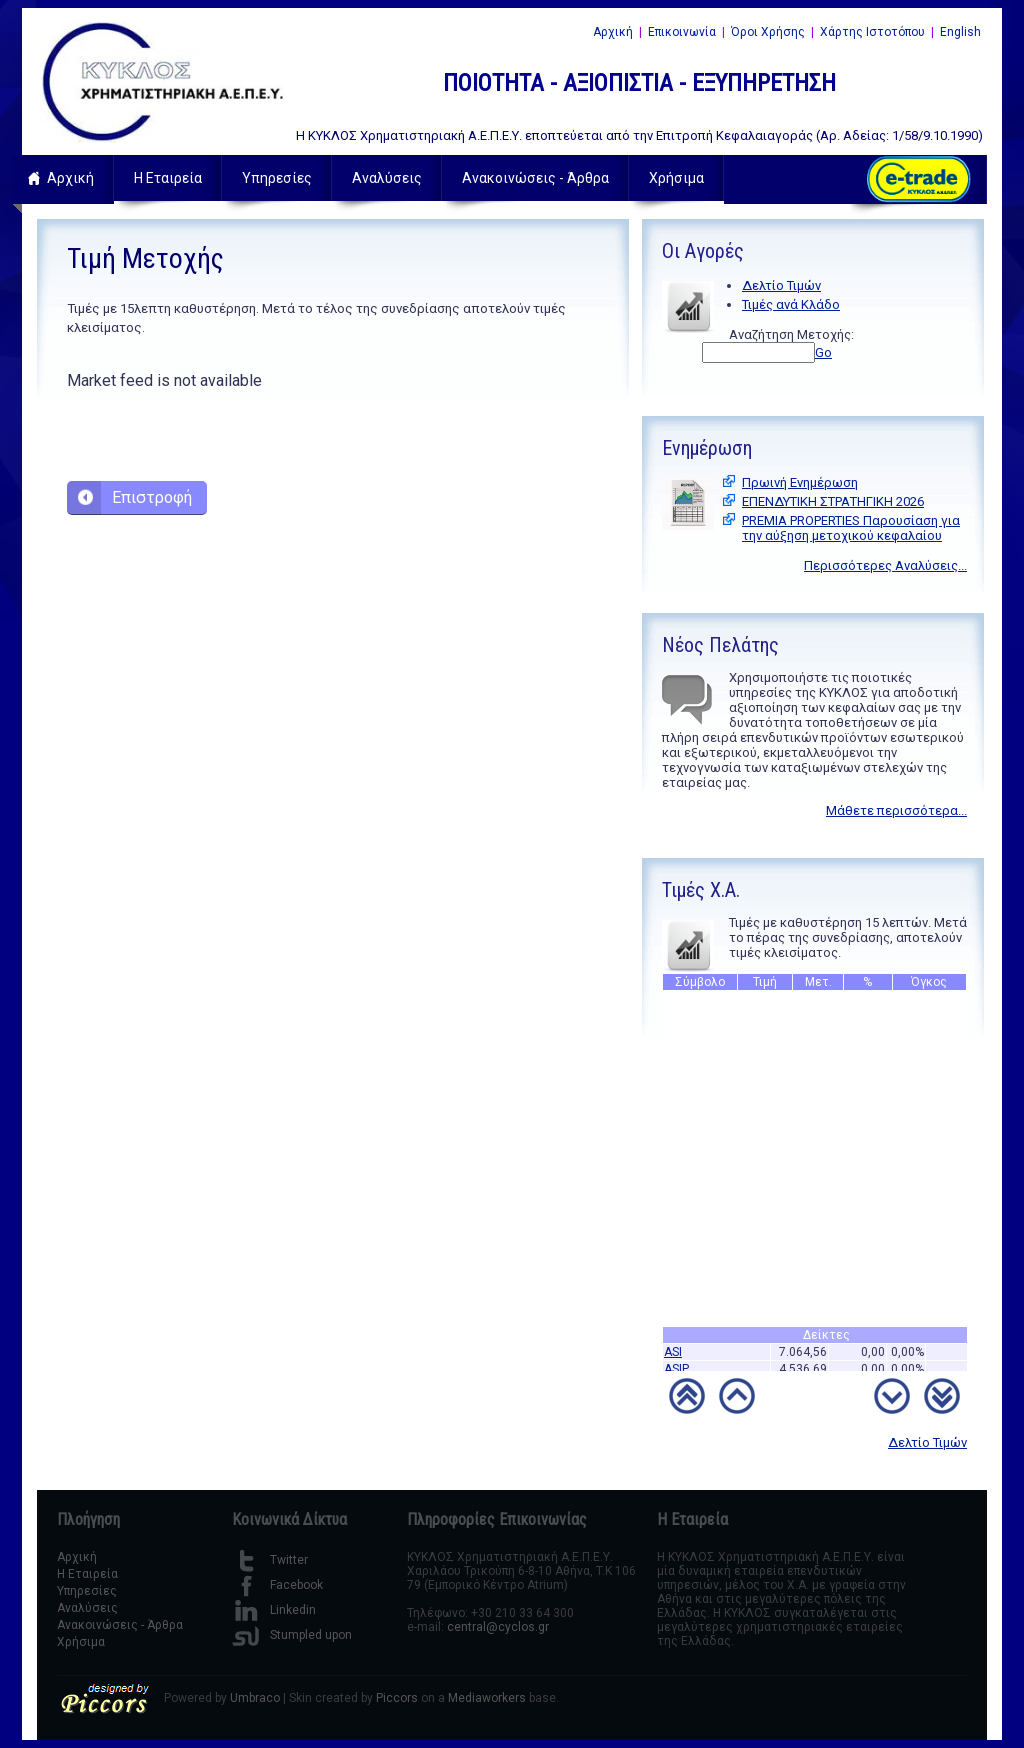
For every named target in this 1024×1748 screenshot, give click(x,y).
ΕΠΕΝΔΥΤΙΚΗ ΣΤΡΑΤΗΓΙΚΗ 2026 (833, 501)
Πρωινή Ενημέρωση (800, 482)
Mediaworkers (487, 1698)
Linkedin (274, 1610)
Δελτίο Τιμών (781, 285)
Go (823, 352)
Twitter (270, 1560)
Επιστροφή (152, 497)
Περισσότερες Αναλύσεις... (885, 565)
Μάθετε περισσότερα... (896, 810)
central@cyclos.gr (498, 1627)
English (960, 32)
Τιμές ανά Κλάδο (791, 304)
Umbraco (255, 1698)
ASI (673, 1358)
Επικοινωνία (682, 32)
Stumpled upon (292, 1635)
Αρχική (613, 32)
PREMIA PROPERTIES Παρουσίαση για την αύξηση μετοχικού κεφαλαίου (851, 528)
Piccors (397, 1698)
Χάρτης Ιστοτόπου (872, 32)
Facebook (277, 1585)
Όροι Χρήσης (768, 32)
